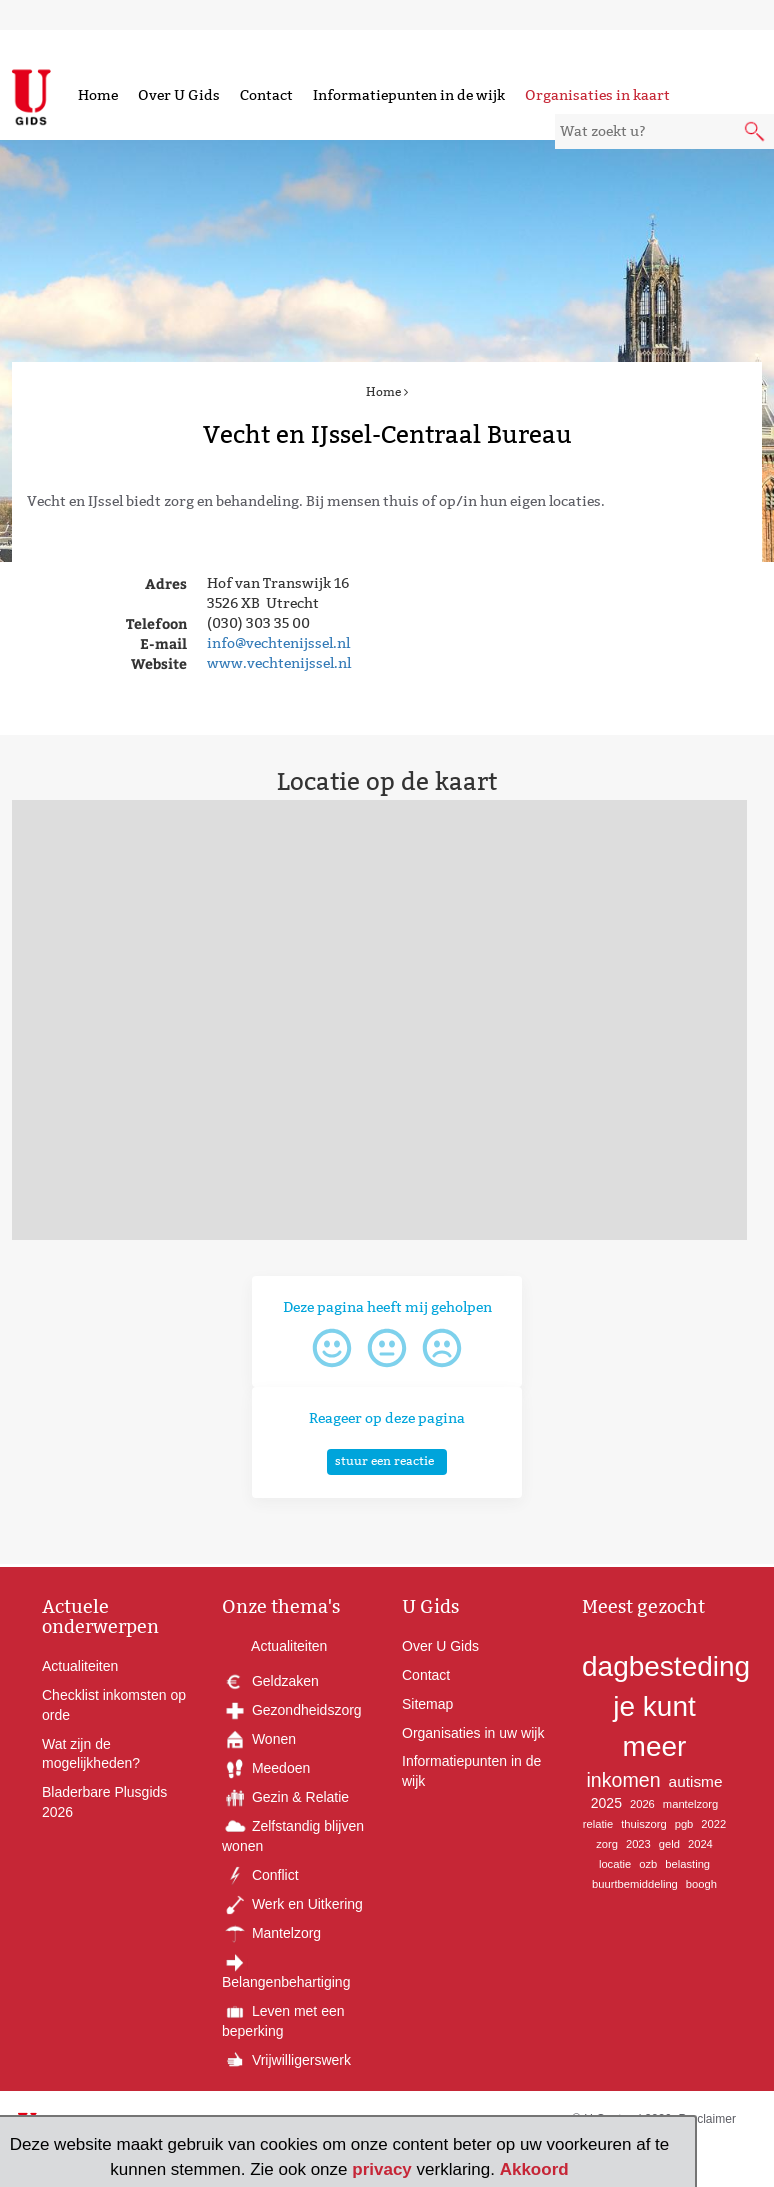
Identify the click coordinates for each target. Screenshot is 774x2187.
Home (98, 95)
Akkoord (534, 2169)
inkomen (624, 1780)
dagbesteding (666, 1666)
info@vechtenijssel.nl (278, 643)
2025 (606, 1803)
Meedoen (266, 1768)
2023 (638, 1844)
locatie (615, 1864)
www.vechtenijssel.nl (279, 663)
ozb (648, 1864)
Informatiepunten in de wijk (409, 95)
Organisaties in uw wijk (473, 1733)
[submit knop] (756, 133)
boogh (701, 1884)
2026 (642, 1804)
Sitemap (427, 1704)
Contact (266, 95)
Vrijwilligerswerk (286, 2060)
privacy (382, 2169)
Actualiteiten (80, 1666)
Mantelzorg (271, 1933)
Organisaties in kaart (597, 95)
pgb (684, 1824)
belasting (687, 1864)
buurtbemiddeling (635, 1884)
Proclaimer (707, 2119)
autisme (696, 1781)
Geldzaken (270, 1681)
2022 (713, 1824)
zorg (607, 1844)
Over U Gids (179, 95)
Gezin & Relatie (285, 1797)
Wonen (259, 1739)
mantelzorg (690, 1804)
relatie (598, 1824)
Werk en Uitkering (292, 1904)
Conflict (260, 1875)
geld (669, 1844)
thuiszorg (643, 1824)
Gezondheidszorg (292, 1710)
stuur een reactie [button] (384, 1460)
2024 (700, 1844)
